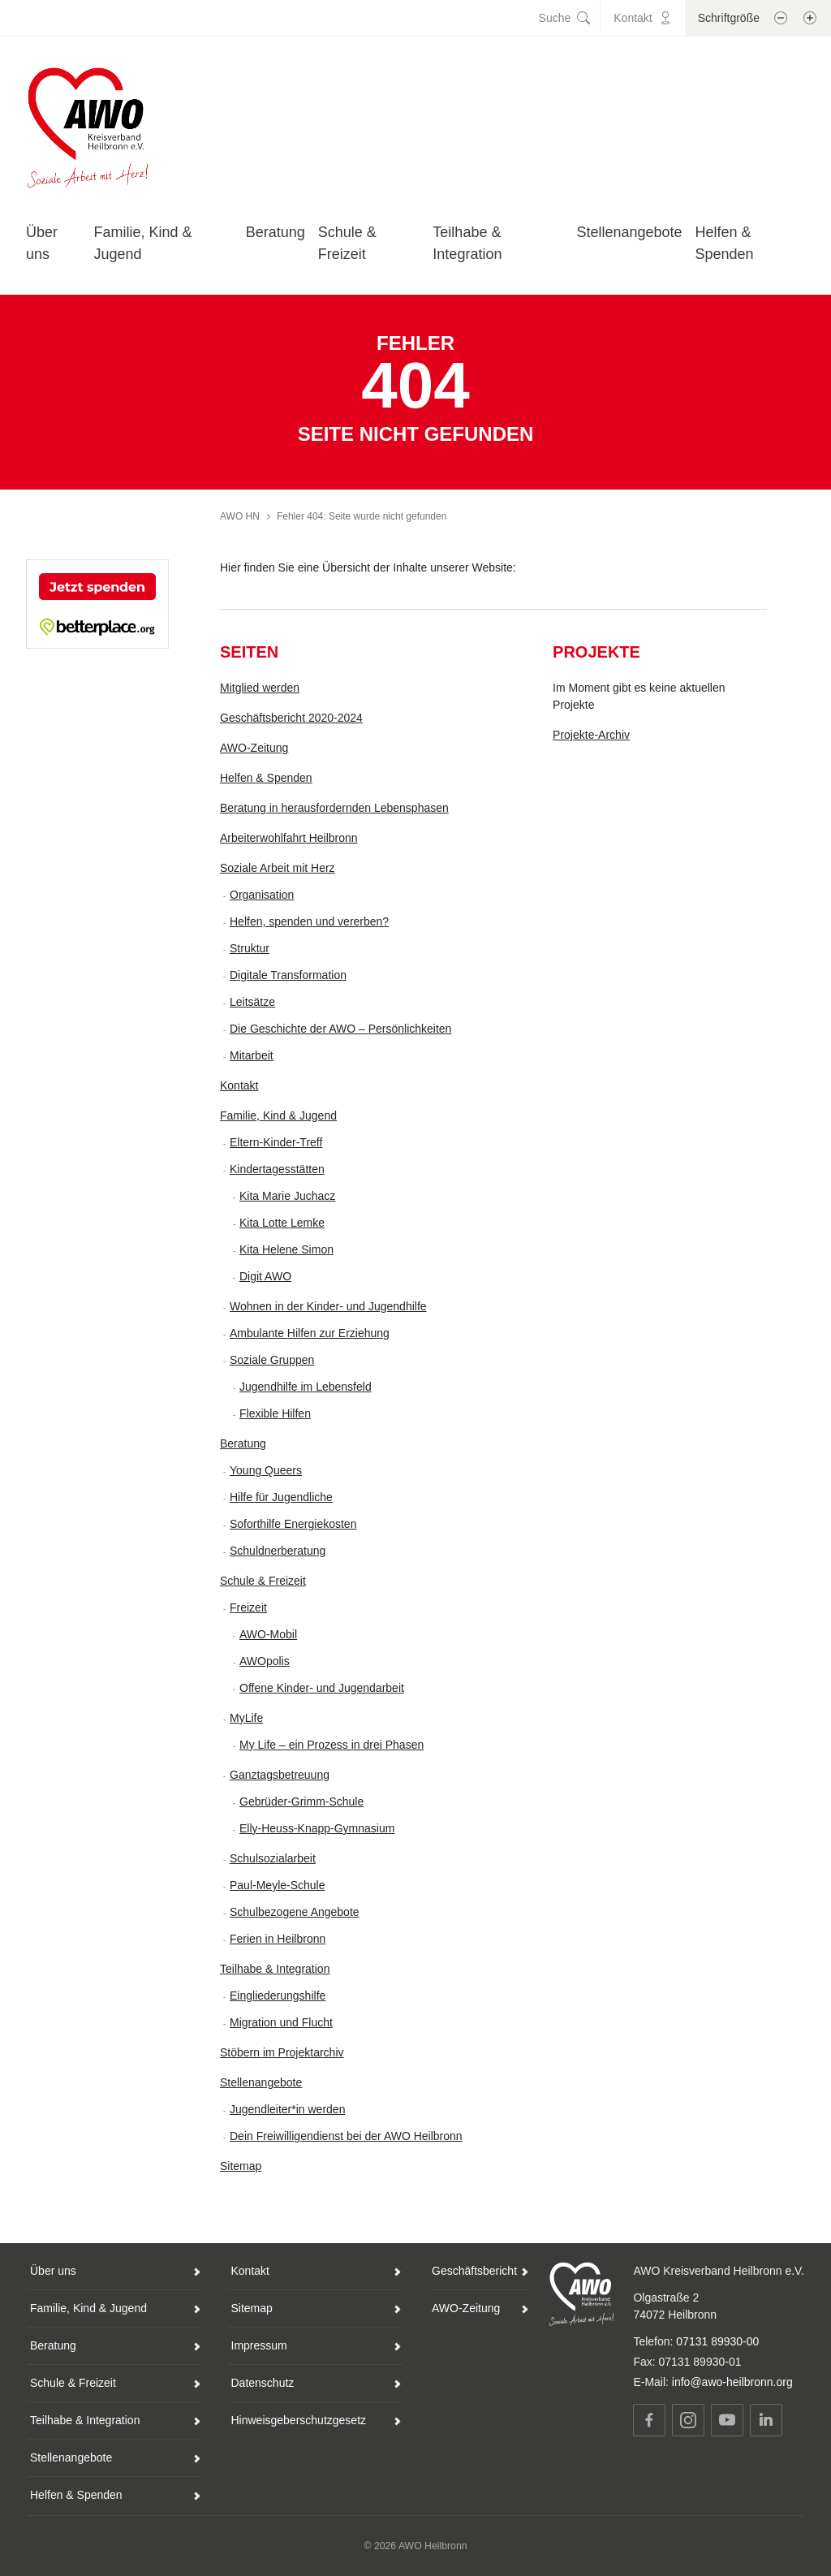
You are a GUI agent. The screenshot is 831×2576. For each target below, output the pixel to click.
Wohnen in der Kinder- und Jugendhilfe (328, 1306)
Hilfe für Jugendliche (281, 1497)
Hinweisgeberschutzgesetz (299, 2420)
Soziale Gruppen (272, 1359)
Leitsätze (252, 1001)
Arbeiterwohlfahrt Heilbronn (289, 837)
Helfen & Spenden (266, 777)
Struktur (249, 948)
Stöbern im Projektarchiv (282, 2052)
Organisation (262, 894)
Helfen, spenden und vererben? (309, 921)
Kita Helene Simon (286, 1249)
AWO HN (240, 516)
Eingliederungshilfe (277, 1995)
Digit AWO (265, 1276)
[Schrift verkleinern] (781, 18)
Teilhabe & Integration (274, 1968)
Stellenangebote (629, 232)
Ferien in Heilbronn (277, 1938)
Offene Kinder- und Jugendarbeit (321, 1687)
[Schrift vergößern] (810, 18)
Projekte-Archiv (591, 734)
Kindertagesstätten (277, 1169)
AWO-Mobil (268, 1634)
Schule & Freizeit (263, 1580)
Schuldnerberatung (277, 1550)
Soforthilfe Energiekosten (293, 1523)
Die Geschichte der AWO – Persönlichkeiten (340, 1028)
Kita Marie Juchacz (287, 1195)
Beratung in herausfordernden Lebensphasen (334, 807)
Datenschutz (263, 2382)
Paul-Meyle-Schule (277, 1885)
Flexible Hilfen (275, 1413)
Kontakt (239, 1085)
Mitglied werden (259, 687)
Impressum (259, 2345)
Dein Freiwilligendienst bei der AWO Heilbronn (346, 2135)
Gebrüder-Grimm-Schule (301, 1801)
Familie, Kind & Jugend (278, 1115)
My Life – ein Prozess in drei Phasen (331, 1744)
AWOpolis (264, 1661)
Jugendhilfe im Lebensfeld (305, 1386)
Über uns (53, 2270)
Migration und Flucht (281, 2022)
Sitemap (240, 2166)
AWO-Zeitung (254, 747)
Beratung (275, 232)
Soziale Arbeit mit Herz (277, 867)
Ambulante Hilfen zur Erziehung (310, 1333)
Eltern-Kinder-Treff (276, 1142)
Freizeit (248, 1607)
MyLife (246, 1717)
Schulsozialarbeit (273, 1858)
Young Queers (266, 1470)
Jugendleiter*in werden (287, 2109)
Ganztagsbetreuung (279, 1774)
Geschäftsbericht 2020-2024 (291, 717)
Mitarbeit (251, 1055)
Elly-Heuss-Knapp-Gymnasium (316, 1828)
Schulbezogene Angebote (295, 1911)
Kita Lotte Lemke (282, 1222)
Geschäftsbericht (474, 2270)
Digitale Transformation (288, 975)
